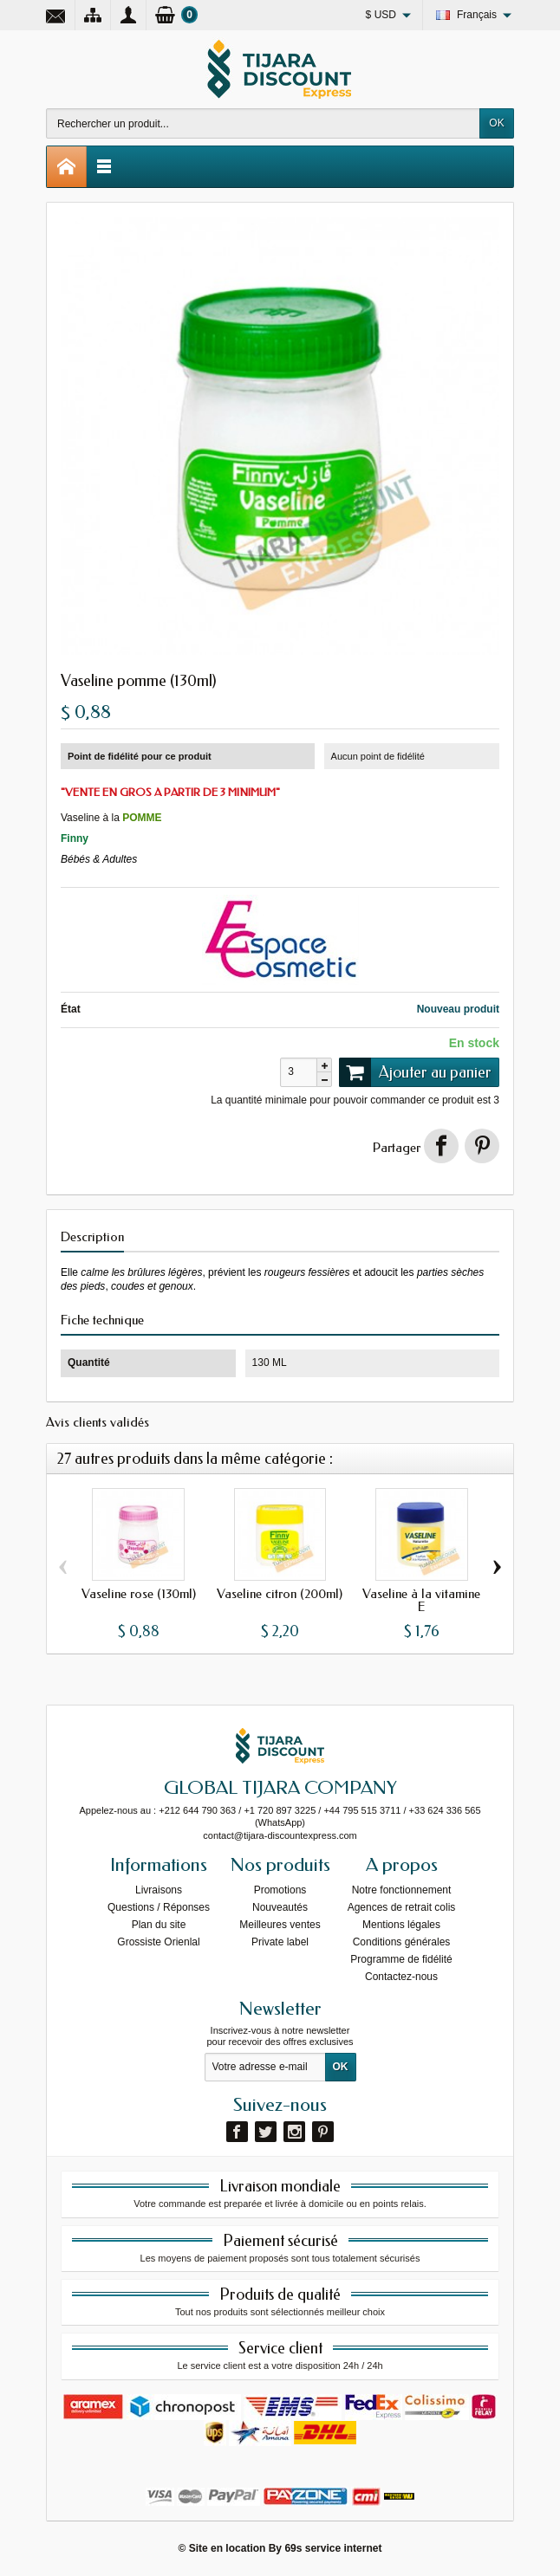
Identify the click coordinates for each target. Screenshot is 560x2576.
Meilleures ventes (279, 1925)
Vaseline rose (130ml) (138, 1594)
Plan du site (159, 1925)
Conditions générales (402, 1942)
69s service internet (332, 2548)
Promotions (280, 1890)
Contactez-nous (401, 1977)
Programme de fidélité (401, 1959)
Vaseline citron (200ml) (279, 1594)
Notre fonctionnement (402, 1890)
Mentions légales (401, 1925)
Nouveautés (280, 1907)
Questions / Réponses (158, 1907)
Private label (280, 1942)
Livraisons (158, 1890)
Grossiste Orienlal (158, 1942)
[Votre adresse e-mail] (265, 2067)
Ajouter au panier (415, 1072)
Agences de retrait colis (402, 1907)
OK (496, 123)
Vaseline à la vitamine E (421, 1600)
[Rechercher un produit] (263, 123)
